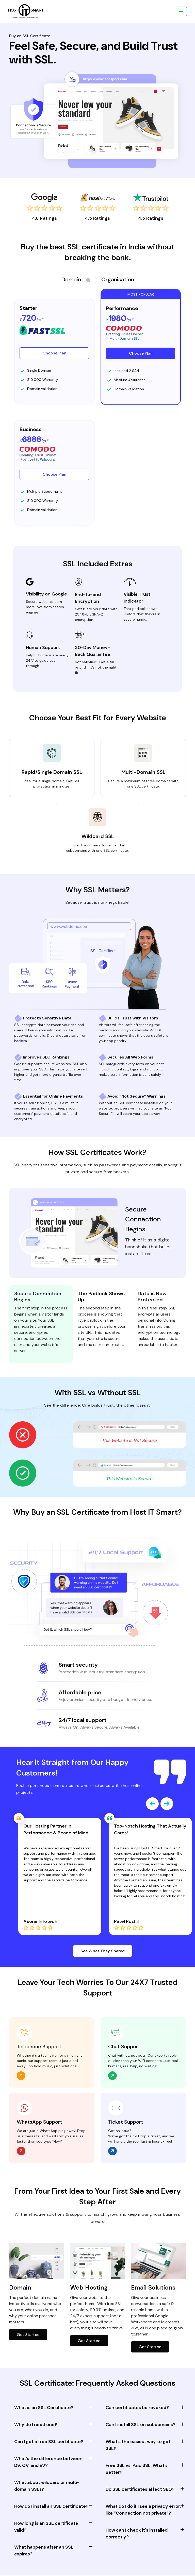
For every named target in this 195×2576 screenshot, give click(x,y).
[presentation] (152, 1804)
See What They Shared (102, 1952)
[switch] (90, 281)
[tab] (41, 1325)
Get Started (28, 2335)
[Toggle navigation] (181, 11)
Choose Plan (54, 354)
